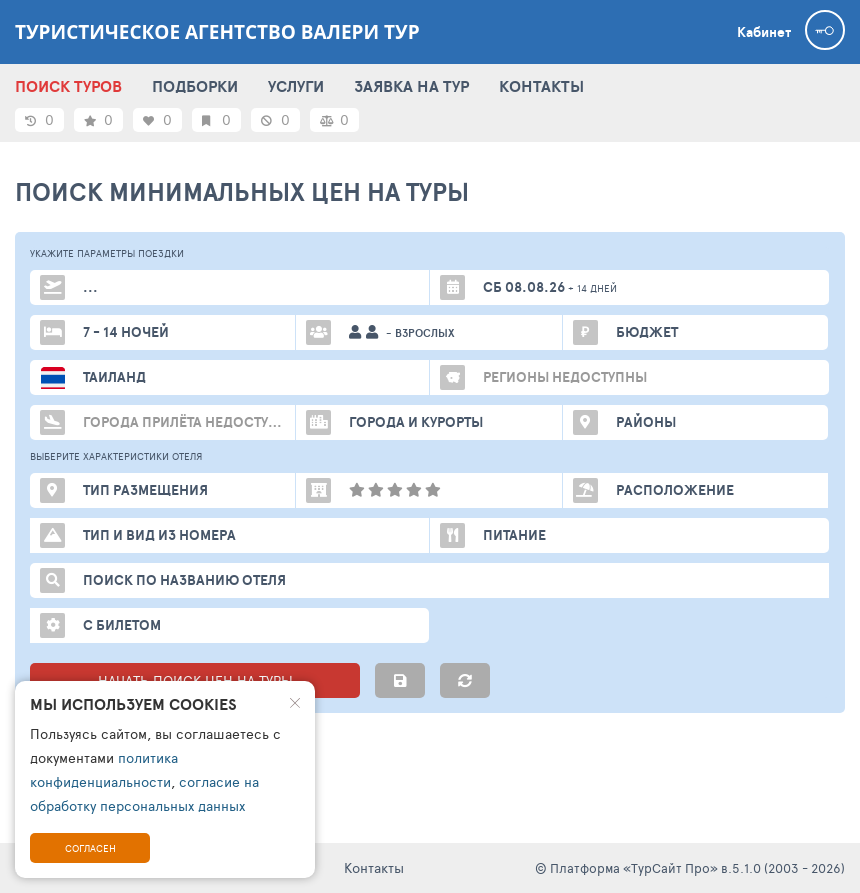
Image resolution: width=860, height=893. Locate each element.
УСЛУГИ (296, 86)
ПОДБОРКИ (195, 86)
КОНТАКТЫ (541, 86)
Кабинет (764, 32)
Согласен (90, 848)
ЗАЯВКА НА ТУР (411, 86)
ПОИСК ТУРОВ (68, 86)
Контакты (374, 867)
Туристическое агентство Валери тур (217, 32)
